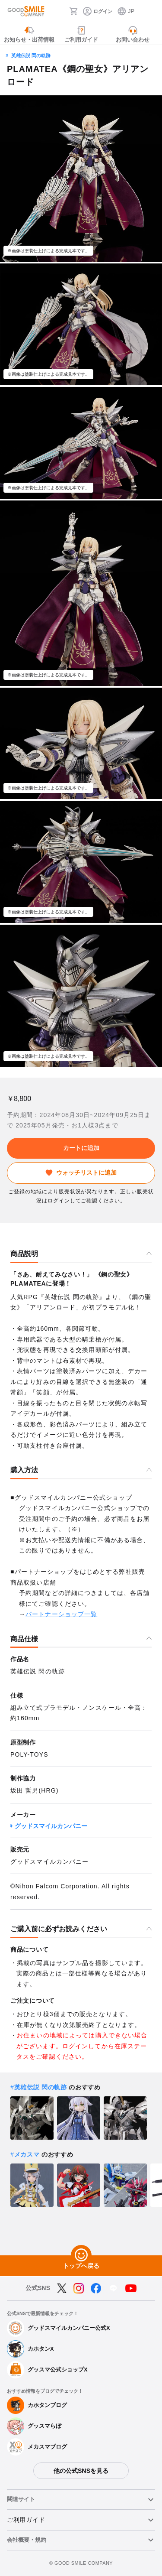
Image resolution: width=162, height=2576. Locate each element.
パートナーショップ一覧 (61, 1614)
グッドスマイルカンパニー (51, 1825)
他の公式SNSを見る (81, 2470)
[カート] (73, 11)
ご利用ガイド (26, 2519)
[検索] (60, 11)
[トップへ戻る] (81, 2255)
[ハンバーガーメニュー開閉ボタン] (150, 11)
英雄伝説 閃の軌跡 (31, 55)
